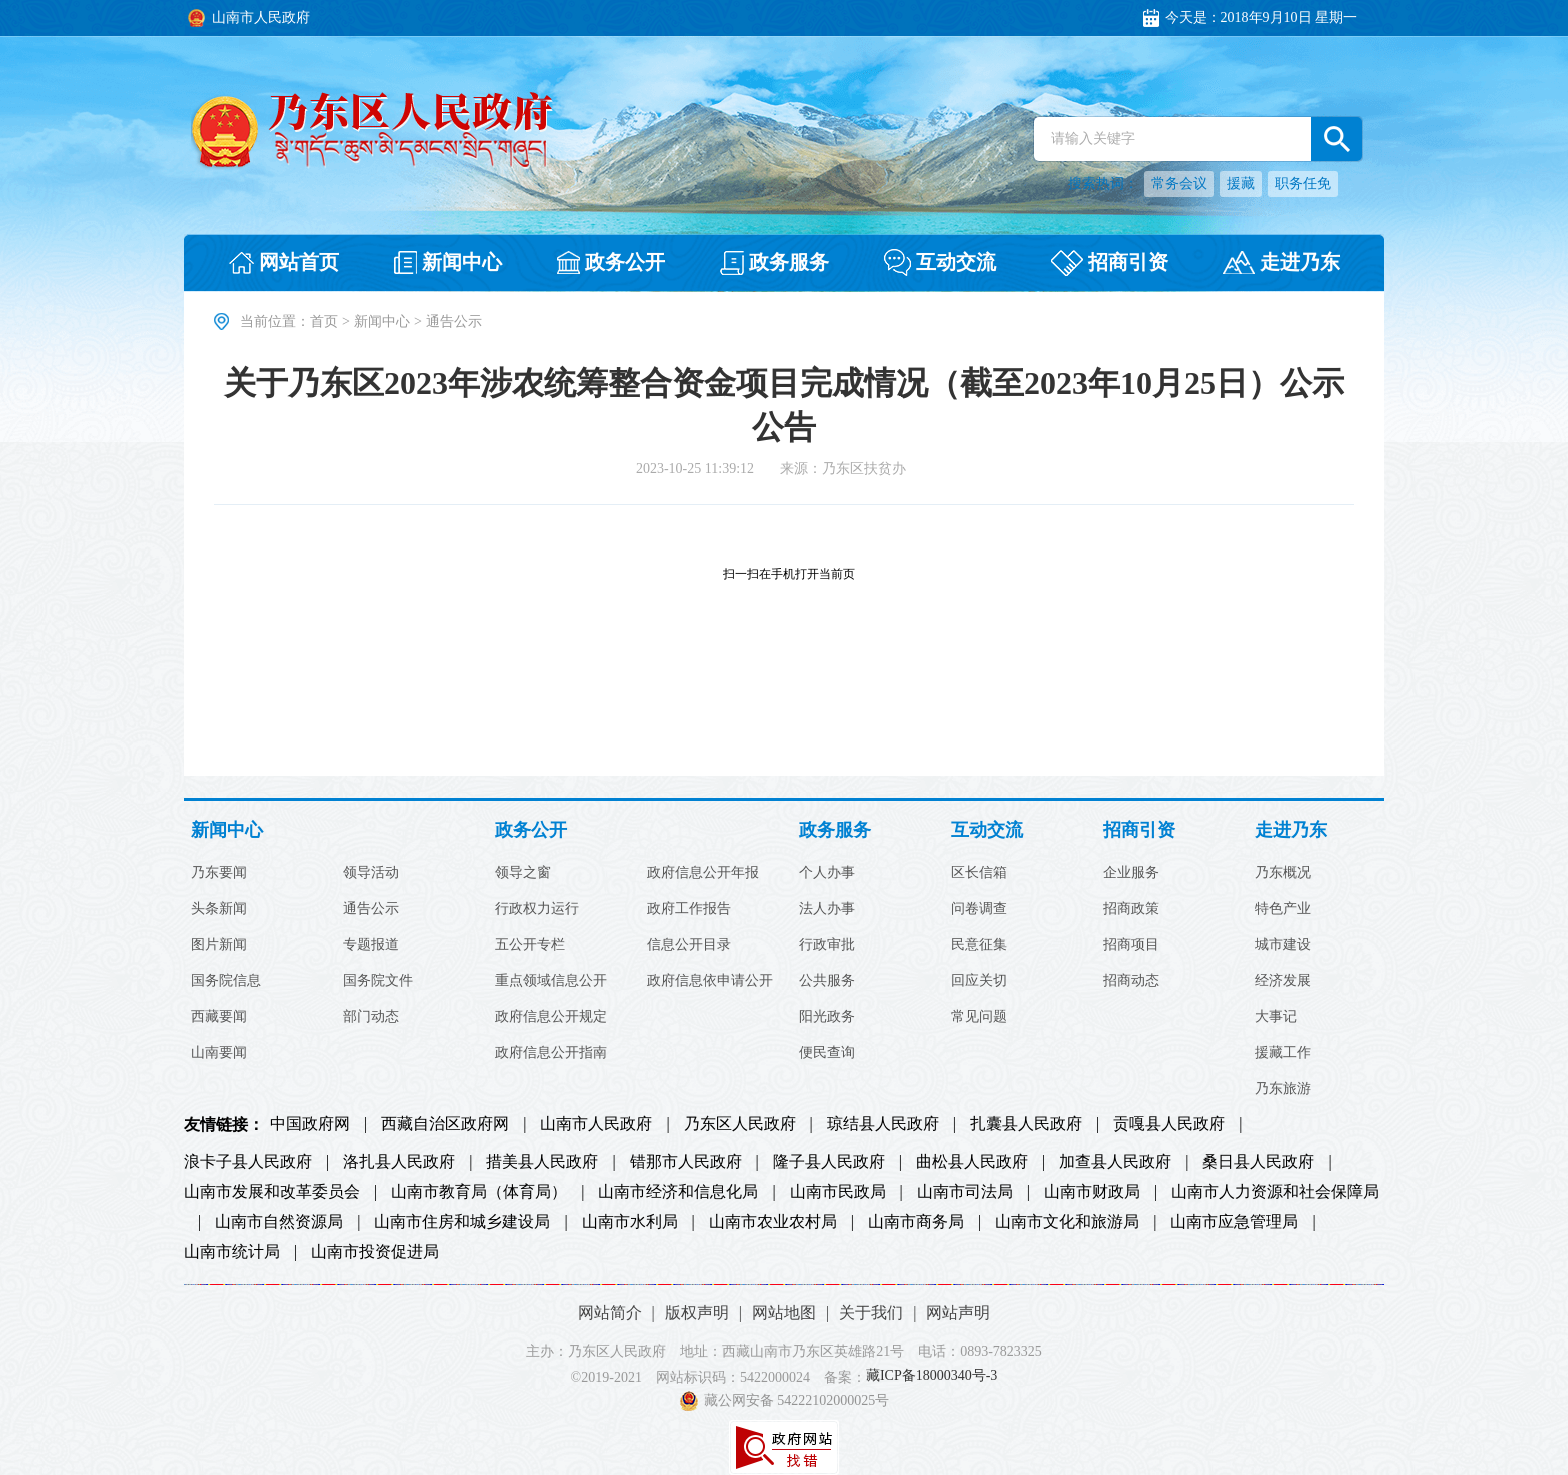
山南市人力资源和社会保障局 (1275, 1192)
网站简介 (610, 1312)
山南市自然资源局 (279, 1222)
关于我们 (871, 1312)
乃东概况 (1283, 873)
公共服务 (827, 981)
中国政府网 (310, 1124)
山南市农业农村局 (773, 1222)
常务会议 (1179, 183)
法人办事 (827, 909)
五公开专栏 (530, 945)
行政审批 (827, 945)
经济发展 (1283, 981)
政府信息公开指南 (551, 1053)
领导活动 (371, 873)
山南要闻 (219, 1053)
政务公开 (531, 830)
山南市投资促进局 (375, 1252)
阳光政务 (827, 1017)
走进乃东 (1291, 830)
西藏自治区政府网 (445, 1124)
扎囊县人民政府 (1026, 1124)
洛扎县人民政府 (399, 1162)
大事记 (1276, 1017)
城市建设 (1283, 945)
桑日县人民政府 (1258, 1162)
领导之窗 (523, 873)
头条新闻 (219, 909)
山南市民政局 (838, 1192)
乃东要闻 (219, 873)
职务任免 (1303, 183)
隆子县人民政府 (829, 1162)
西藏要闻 (219, 1017)
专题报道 (371, 945)
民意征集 (979, 945)
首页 (324, 321)
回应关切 (979, 981)
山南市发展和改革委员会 (272, 1192)
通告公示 (371, 909)
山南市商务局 (916, 1222)
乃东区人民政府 (740, 1124)
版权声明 (697, 1312)
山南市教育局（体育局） (479, 1192)
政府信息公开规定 (551, 1017)
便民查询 (827, 1053)
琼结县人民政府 (883, 1124)
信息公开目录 (689, 945)
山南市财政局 (1092, 1192)
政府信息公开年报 (703, 873)
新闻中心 (382, 321)
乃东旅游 (1283, 1089)
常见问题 (979, 1017)
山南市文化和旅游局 (1067, 1222)
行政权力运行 (537, 909)
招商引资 (1139, 830)
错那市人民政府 (686, 1162)
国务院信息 (226, 981)
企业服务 (1131, 873)
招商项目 (1131, 945)
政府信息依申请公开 (710, 981)
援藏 (1241, 183)
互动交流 (987, 830)
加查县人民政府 (1115, 1162)
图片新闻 (219, 945)
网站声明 (958, 1312)
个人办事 (827, 873)
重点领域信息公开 (551, 981)
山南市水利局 (630, 1222)
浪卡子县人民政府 (248, 1162)
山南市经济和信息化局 (678, 1192)
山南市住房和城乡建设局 (462, 1222)
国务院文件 (378, 981)
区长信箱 (979, 873)
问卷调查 (979, 909)
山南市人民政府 (596, 1124)
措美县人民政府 (542, 1162)
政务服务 (835, 830)
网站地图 (784, 1312)
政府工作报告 (689, 909)
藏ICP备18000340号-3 (931, 1376)
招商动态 (1131, 981)
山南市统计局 (232, 1252)
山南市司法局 (965, 1192)
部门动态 (371, 1017)
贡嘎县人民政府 (1169, 1124)
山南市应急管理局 (1234, 1222)
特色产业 (1283, 909)
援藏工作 (1283, 1053)
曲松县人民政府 (972, 1162)
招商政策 (1131, 909)
